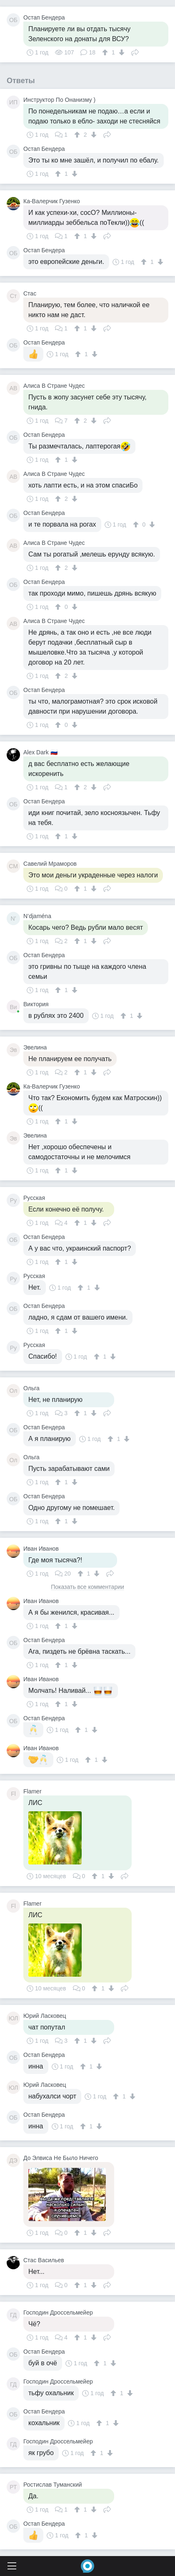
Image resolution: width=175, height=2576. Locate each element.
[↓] (121, 52)
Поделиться (135, 51)
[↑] (106, 52)
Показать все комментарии (87, 1587)
